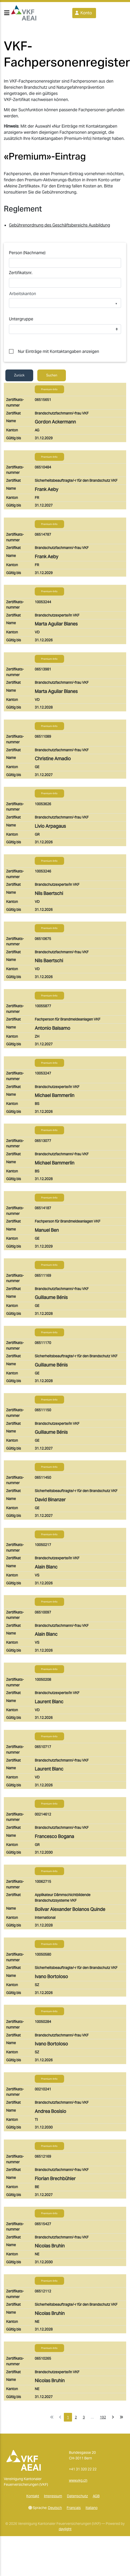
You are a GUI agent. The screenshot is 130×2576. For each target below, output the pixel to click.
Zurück (19, 375)
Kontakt (32, 2496)
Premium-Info (49, 389)
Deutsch (55, 2507)
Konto (83, 13)
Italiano (92, 2507)
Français (74, 2507)
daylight (65, 2529)
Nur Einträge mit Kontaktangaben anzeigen (58, 351)
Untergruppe (21, 319)
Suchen (51, 375)
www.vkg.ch (78, 2480)
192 (103, 2417)
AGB (96, 2496)
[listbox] (65, 305)
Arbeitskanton (22, 293)
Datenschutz (77, 2496)
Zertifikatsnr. (20, 272)
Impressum (53, 2496)
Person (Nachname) (27, 252)
